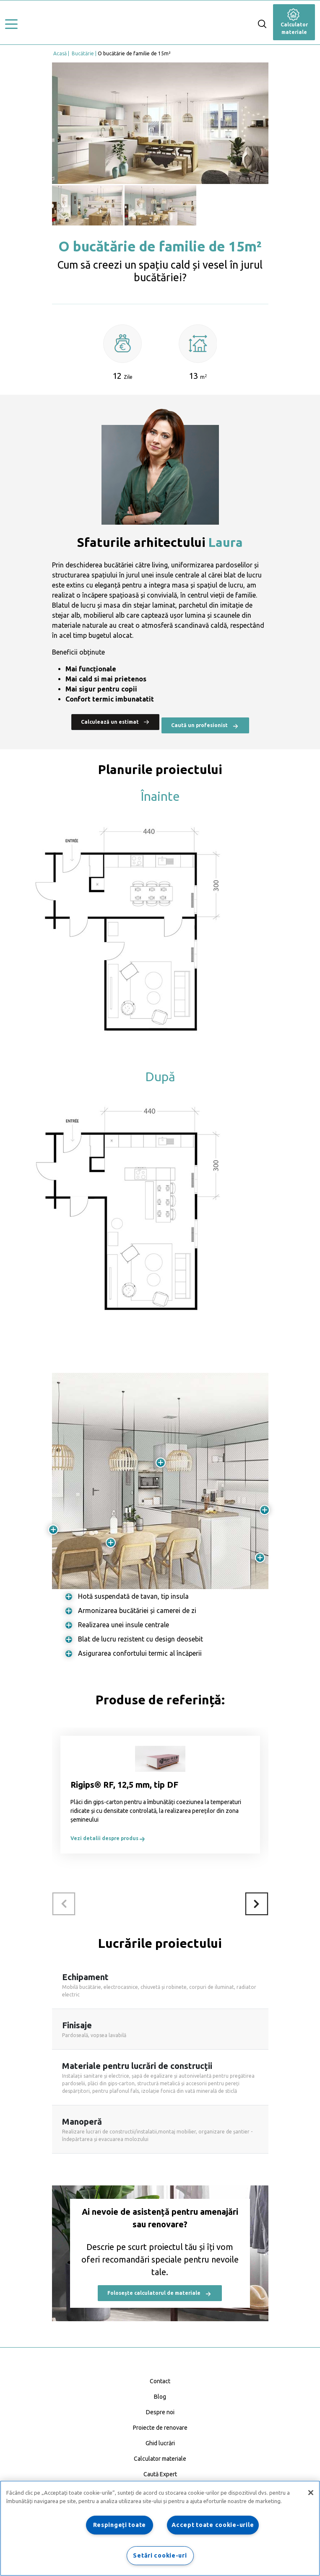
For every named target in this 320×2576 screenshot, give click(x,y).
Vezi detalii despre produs (108, 1838)
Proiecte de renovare (160, 2427)
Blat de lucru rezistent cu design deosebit (140, 1639)
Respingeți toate (119, 2525)
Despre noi (160, 2412)
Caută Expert (160, 2474)
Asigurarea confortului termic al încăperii (140, 1653)
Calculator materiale (294, 23)
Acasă (60, 53)
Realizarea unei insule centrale (123, 1624)
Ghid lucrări (160, 2443)
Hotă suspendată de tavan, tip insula (133, 1596)
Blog (160, 2396)
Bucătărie (83, 53)
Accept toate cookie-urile (213, 2525)
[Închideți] (311, 2492)
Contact (160, 2381)
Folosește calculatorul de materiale (159, 2293)
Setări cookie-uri (160, 2555)
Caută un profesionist (205, 725)
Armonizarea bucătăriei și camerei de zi (137, 1610)
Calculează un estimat (115, 721)
